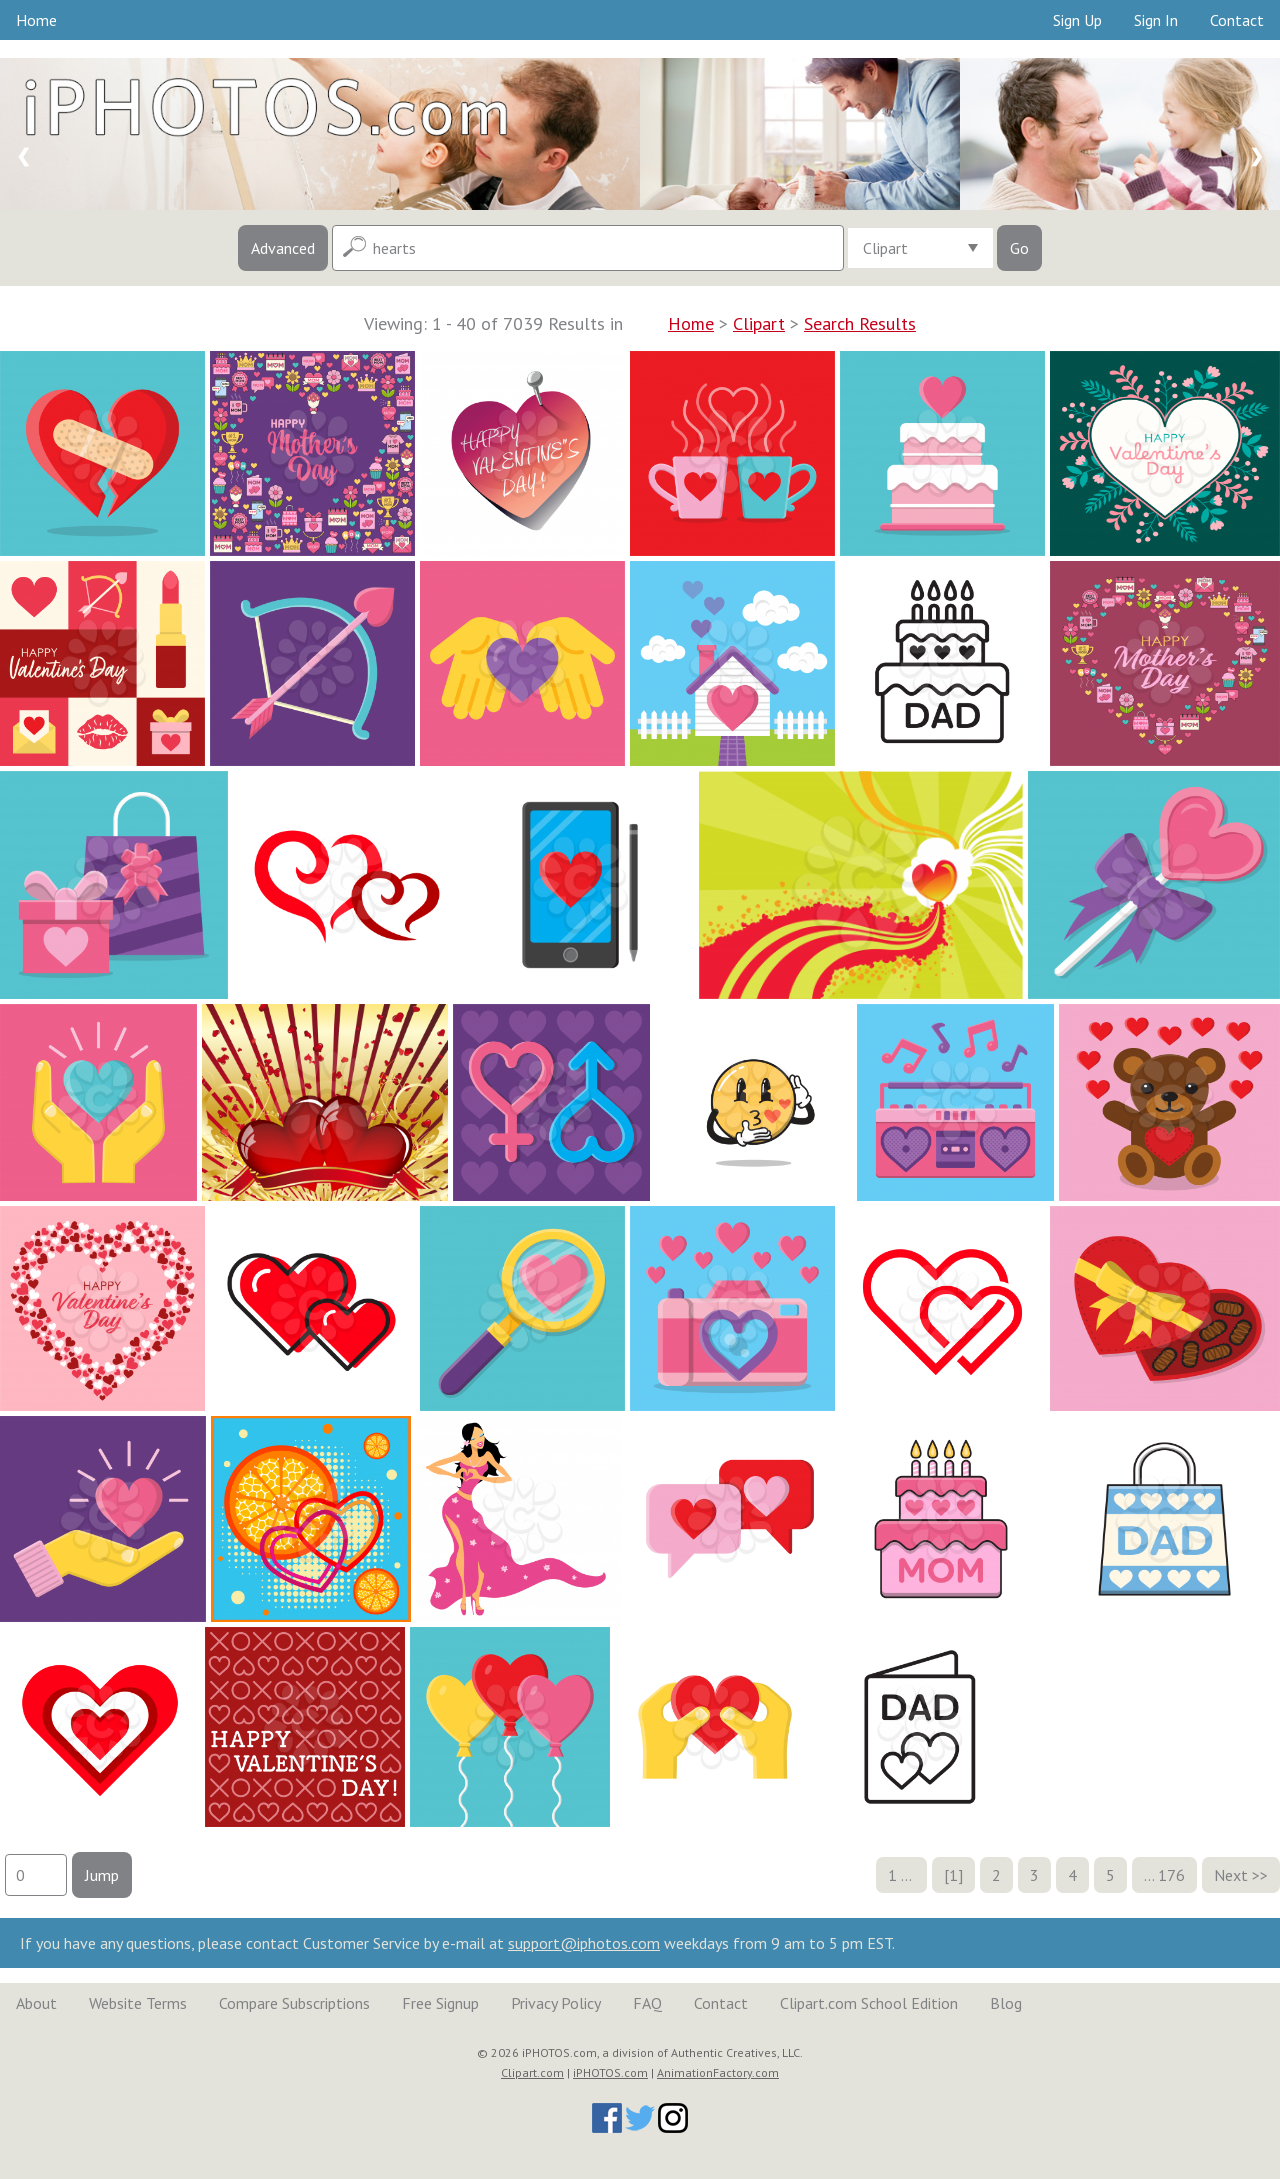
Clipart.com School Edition (869, 2003)
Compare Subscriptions (294, 2003)
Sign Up (1077, 20)
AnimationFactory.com (718, 2072)
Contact (1237, 20)
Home (36, 20)
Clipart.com (532, 2072)
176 (1171, 1875)
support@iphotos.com (584, 1943)
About (36, 2003)
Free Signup (440, 2003)
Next (1231, 1875)
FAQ (647, 2003)
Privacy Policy (556, 2003)
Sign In (1156, 20)
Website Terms (138, 2003)
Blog (1006, 2003)
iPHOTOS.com (610, 2072)
